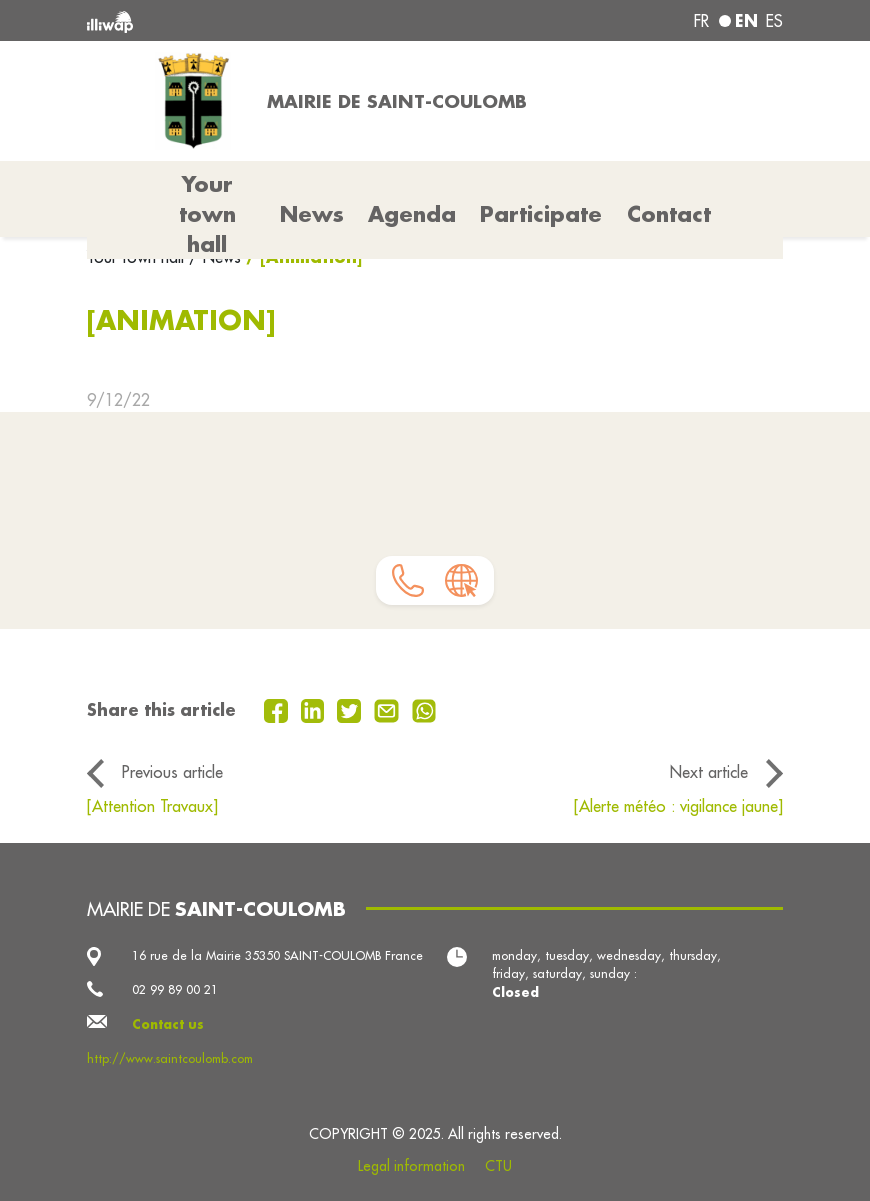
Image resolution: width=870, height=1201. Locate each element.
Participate (541, 214)
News (312, 214)
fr (701, 21)
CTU (498, 1166)
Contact (669, 214)
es (774, 21)
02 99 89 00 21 (175, 989)
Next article (709, 772)
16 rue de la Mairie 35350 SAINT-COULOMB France (277, 955)
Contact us (168, 1024)
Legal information (411, 1166)
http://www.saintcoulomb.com (170, 1058)
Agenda (412, 214)
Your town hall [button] (207, 214)
